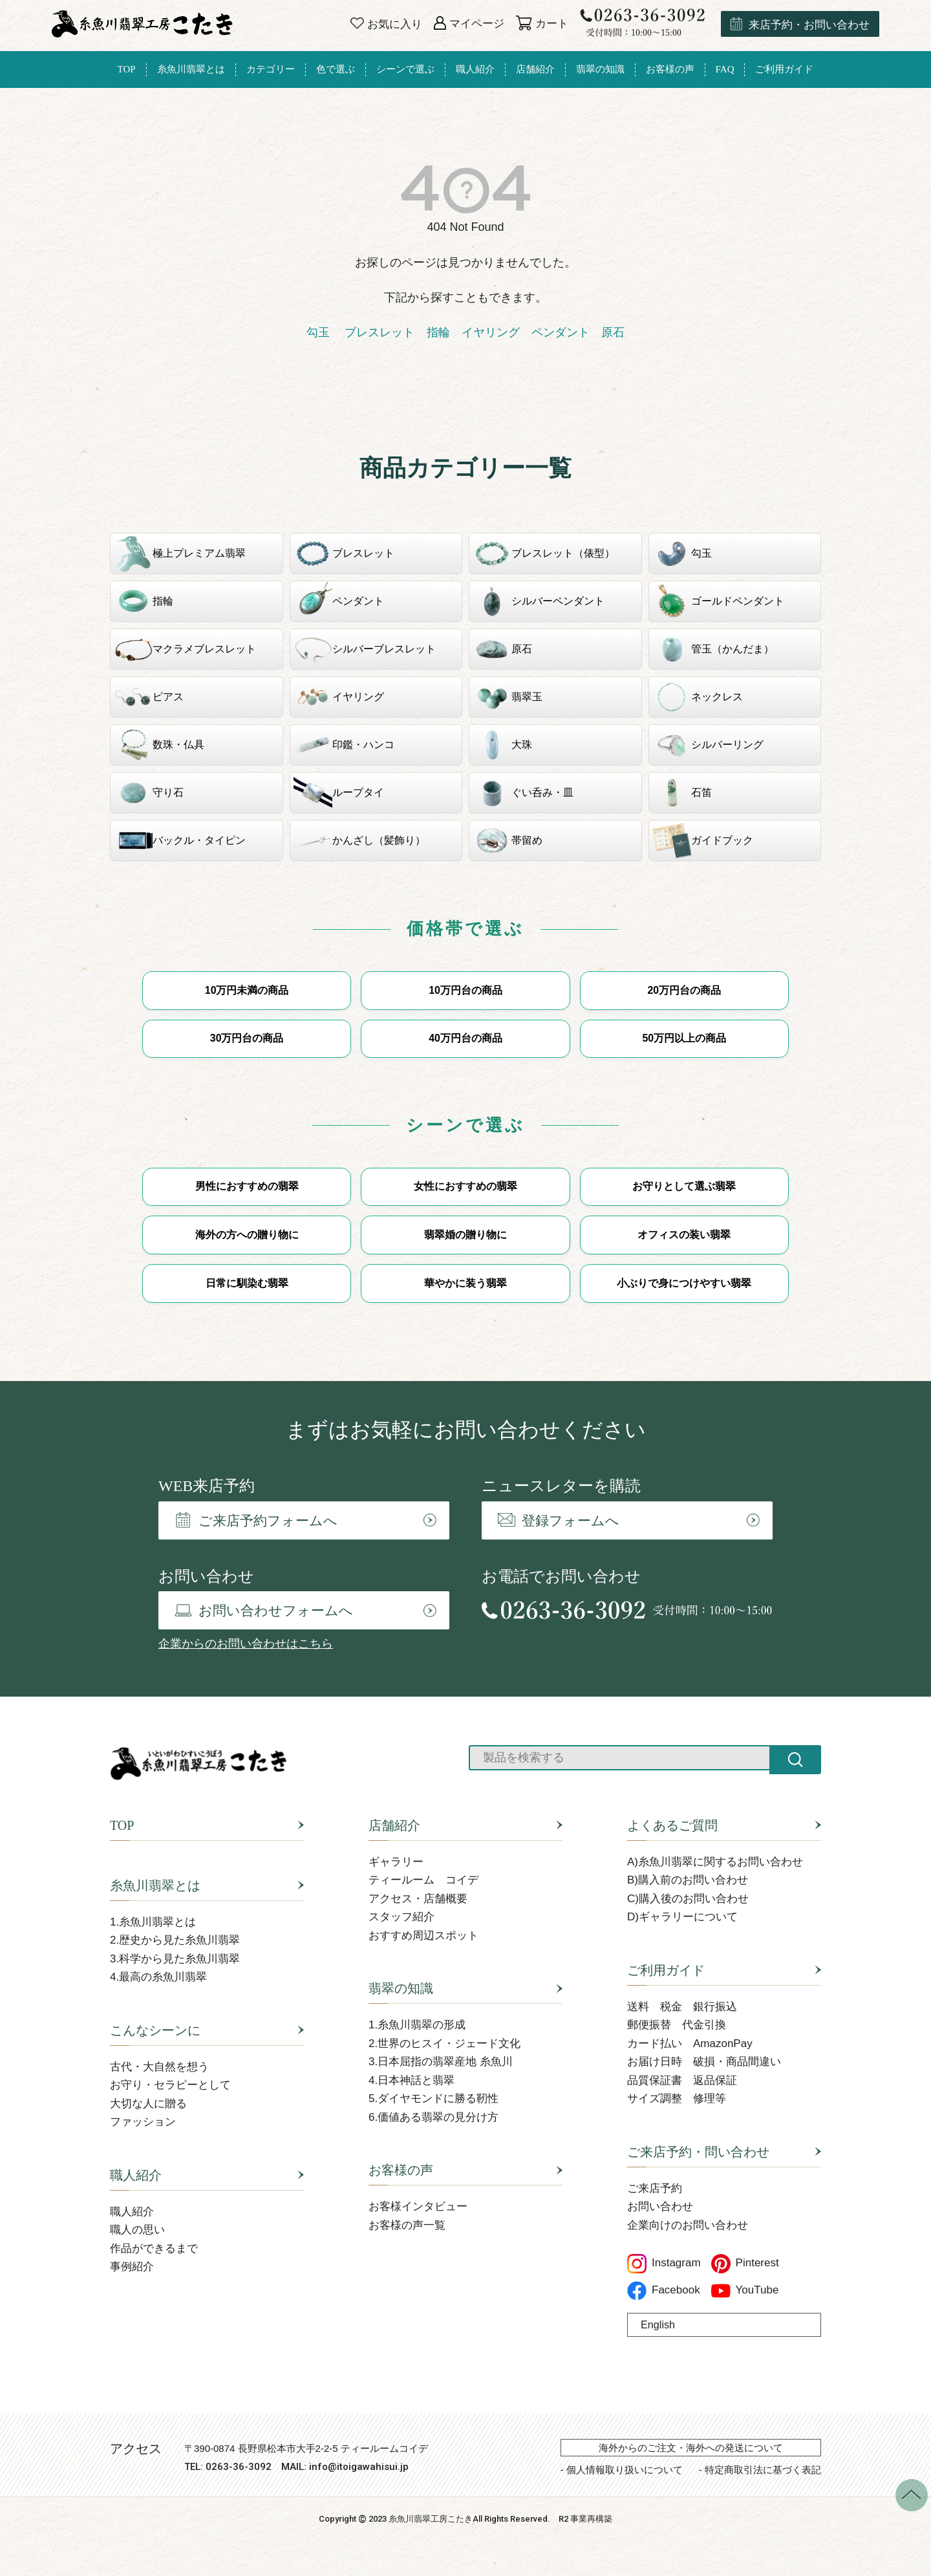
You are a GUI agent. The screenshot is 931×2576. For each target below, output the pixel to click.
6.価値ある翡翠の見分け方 (433, 2118)
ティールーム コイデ (423, 1881)
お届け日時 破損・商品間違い (704, 2063)
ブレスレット (377, 332)
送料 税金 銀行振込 (682, 2007)
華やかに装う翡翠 (465, 1283)
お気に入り (386, 24)
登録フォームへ (558, 1522)
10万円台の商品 (465, 990)
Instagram (664, 2264)
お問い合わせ (660, 2208)
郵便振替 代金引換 (676, 2026)
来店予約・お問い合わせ (800, 23)
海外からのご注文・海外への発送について (691, 2448)
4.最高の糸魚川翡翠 (158, 1978)
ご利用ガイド (666, 1971)
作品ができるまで (154, 2249)
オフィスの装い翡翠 (684, 1235)
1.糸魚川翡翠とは (153, 1922)
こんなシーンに (155, 2031)
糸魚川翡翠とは (155, 1886)
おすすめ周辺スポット (423, 1936)
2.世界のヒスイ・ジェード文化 (444, 2044)
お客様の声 (401, 2171)
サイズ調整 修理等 (676, 2100)
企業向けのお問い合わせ (687, 2226)
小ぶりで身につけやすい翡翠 (684, 1283)
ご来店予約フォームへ (256, 1521)
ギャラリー (396, 1862)
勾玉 (318, 332)
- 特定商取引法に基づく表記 (760, 2470)
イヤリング (491, 332)
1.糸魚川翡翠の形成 (417, 2026)
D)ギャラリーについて (682, 1918)
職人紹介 (136, 2176)
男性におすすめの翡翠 (247, 1186)
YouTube (745, 2291)
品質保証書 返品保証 (682, 2081)
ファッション (143, 2123)
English (658, 2325)
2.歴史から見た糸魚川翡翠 (175, 1941)
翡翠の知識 (401, 1989)
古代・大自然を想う (159, 2067)
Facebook (663, 2291)
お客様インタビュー (418, 2208)
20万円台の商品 (684, 990)
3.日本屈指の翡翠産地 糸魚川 (441, 2063)
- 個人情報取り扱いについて (622, 2470)
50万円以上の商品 (684, 1038)
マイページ (469, 23)
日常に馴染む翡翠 (247, 1283)
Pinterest (745, 2264)
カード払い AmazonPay (690, 2044)
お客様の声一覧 (407, 2226)
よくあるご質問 (672, 1826)
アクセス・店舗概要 (418, 1899)
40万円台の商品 (465, 1038)
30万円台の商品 (247, 1038)
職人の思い (137, 2231)
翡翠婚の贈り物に (465, 1235)
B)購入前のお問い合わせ (687, 1881)
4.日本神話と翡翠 (412, 2081)
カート (542, 23)
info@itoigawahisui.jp (359, 2468)
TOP (122, 1826)
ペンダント (560, 332)
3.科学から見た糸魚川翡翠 (175, 1959)
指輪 (438, 332)
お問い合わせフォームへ (264, 1612)
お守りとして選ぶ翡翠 (684, 1186)
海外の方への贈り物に (247, 1235)
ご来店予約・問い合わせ (698, 2152)
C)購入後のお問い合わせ (688, 1899)
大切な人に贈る (148, 2104)
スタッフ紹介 (401, 1918)
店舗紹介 (394, 1826)
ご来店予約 (654, 2189)
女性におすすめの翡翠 (465, 1186)
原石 (613, 332)
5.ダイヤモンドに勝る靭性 (433, 2100)
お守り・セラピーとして (170, 2086)
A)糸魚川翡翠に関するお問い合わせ (715, 1862)
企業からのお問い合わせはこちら (245, 1644)
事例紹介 (132, 2268)
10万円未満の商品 (247, 990)
